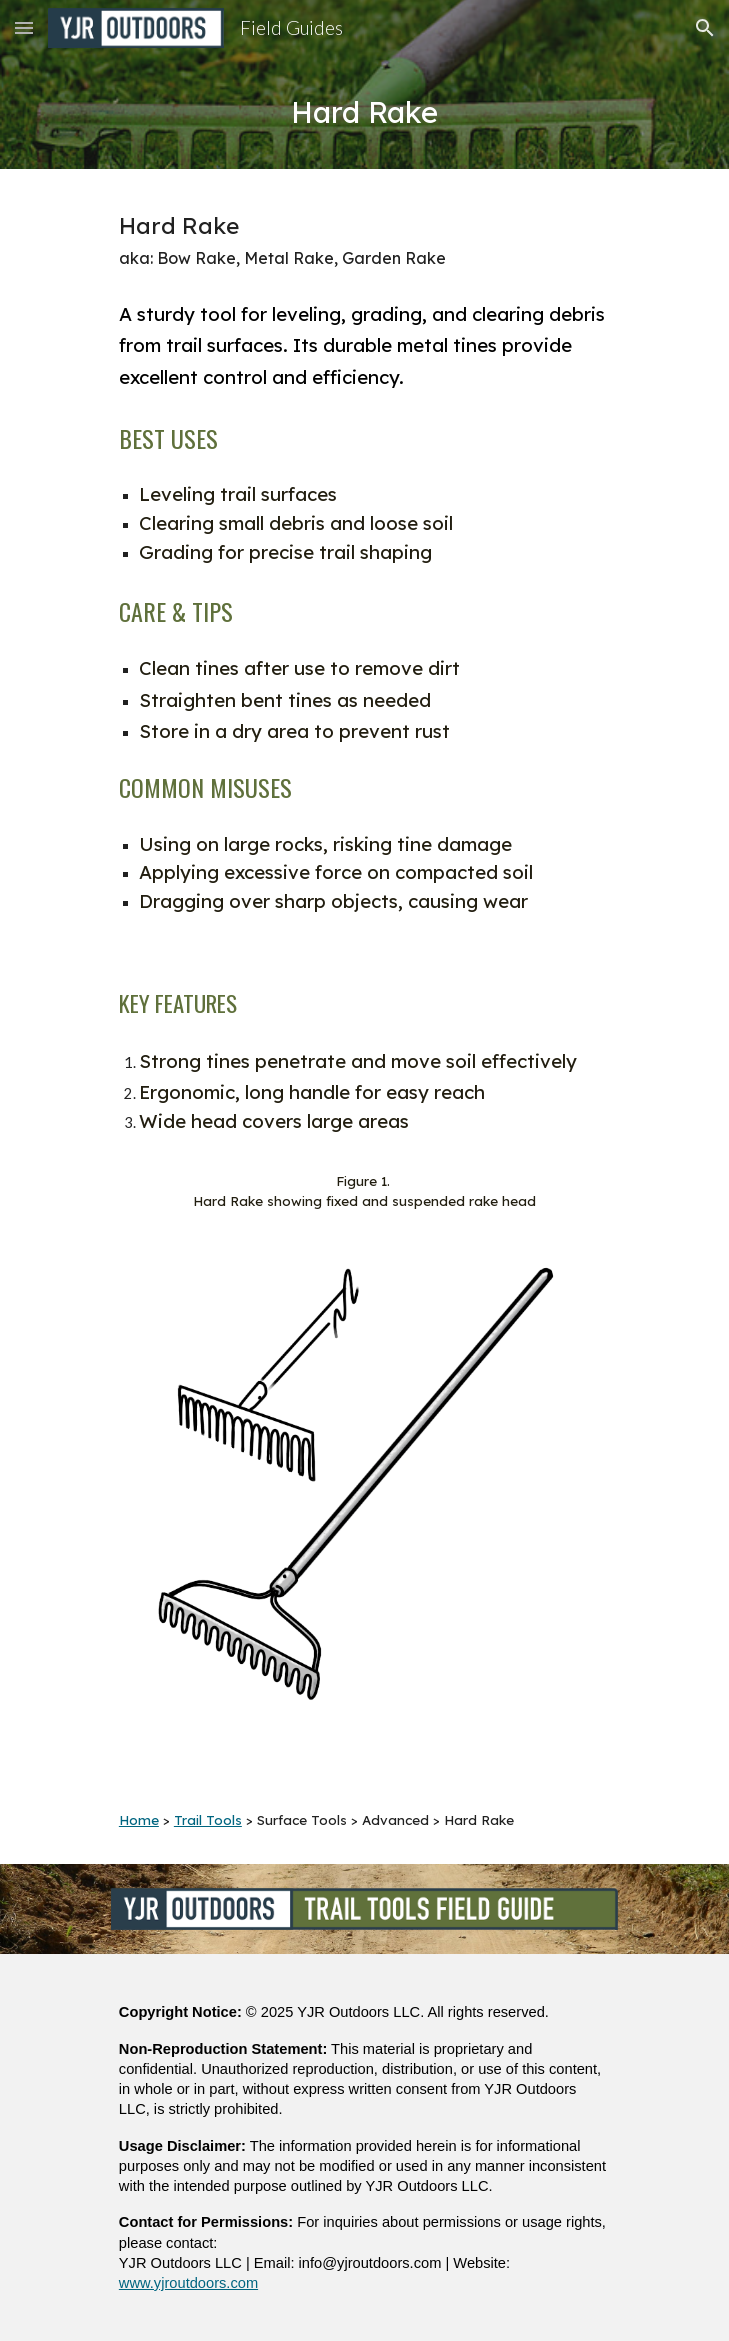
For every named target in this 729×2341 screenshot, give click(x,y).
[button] (24, 27)
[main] (364, 112)
